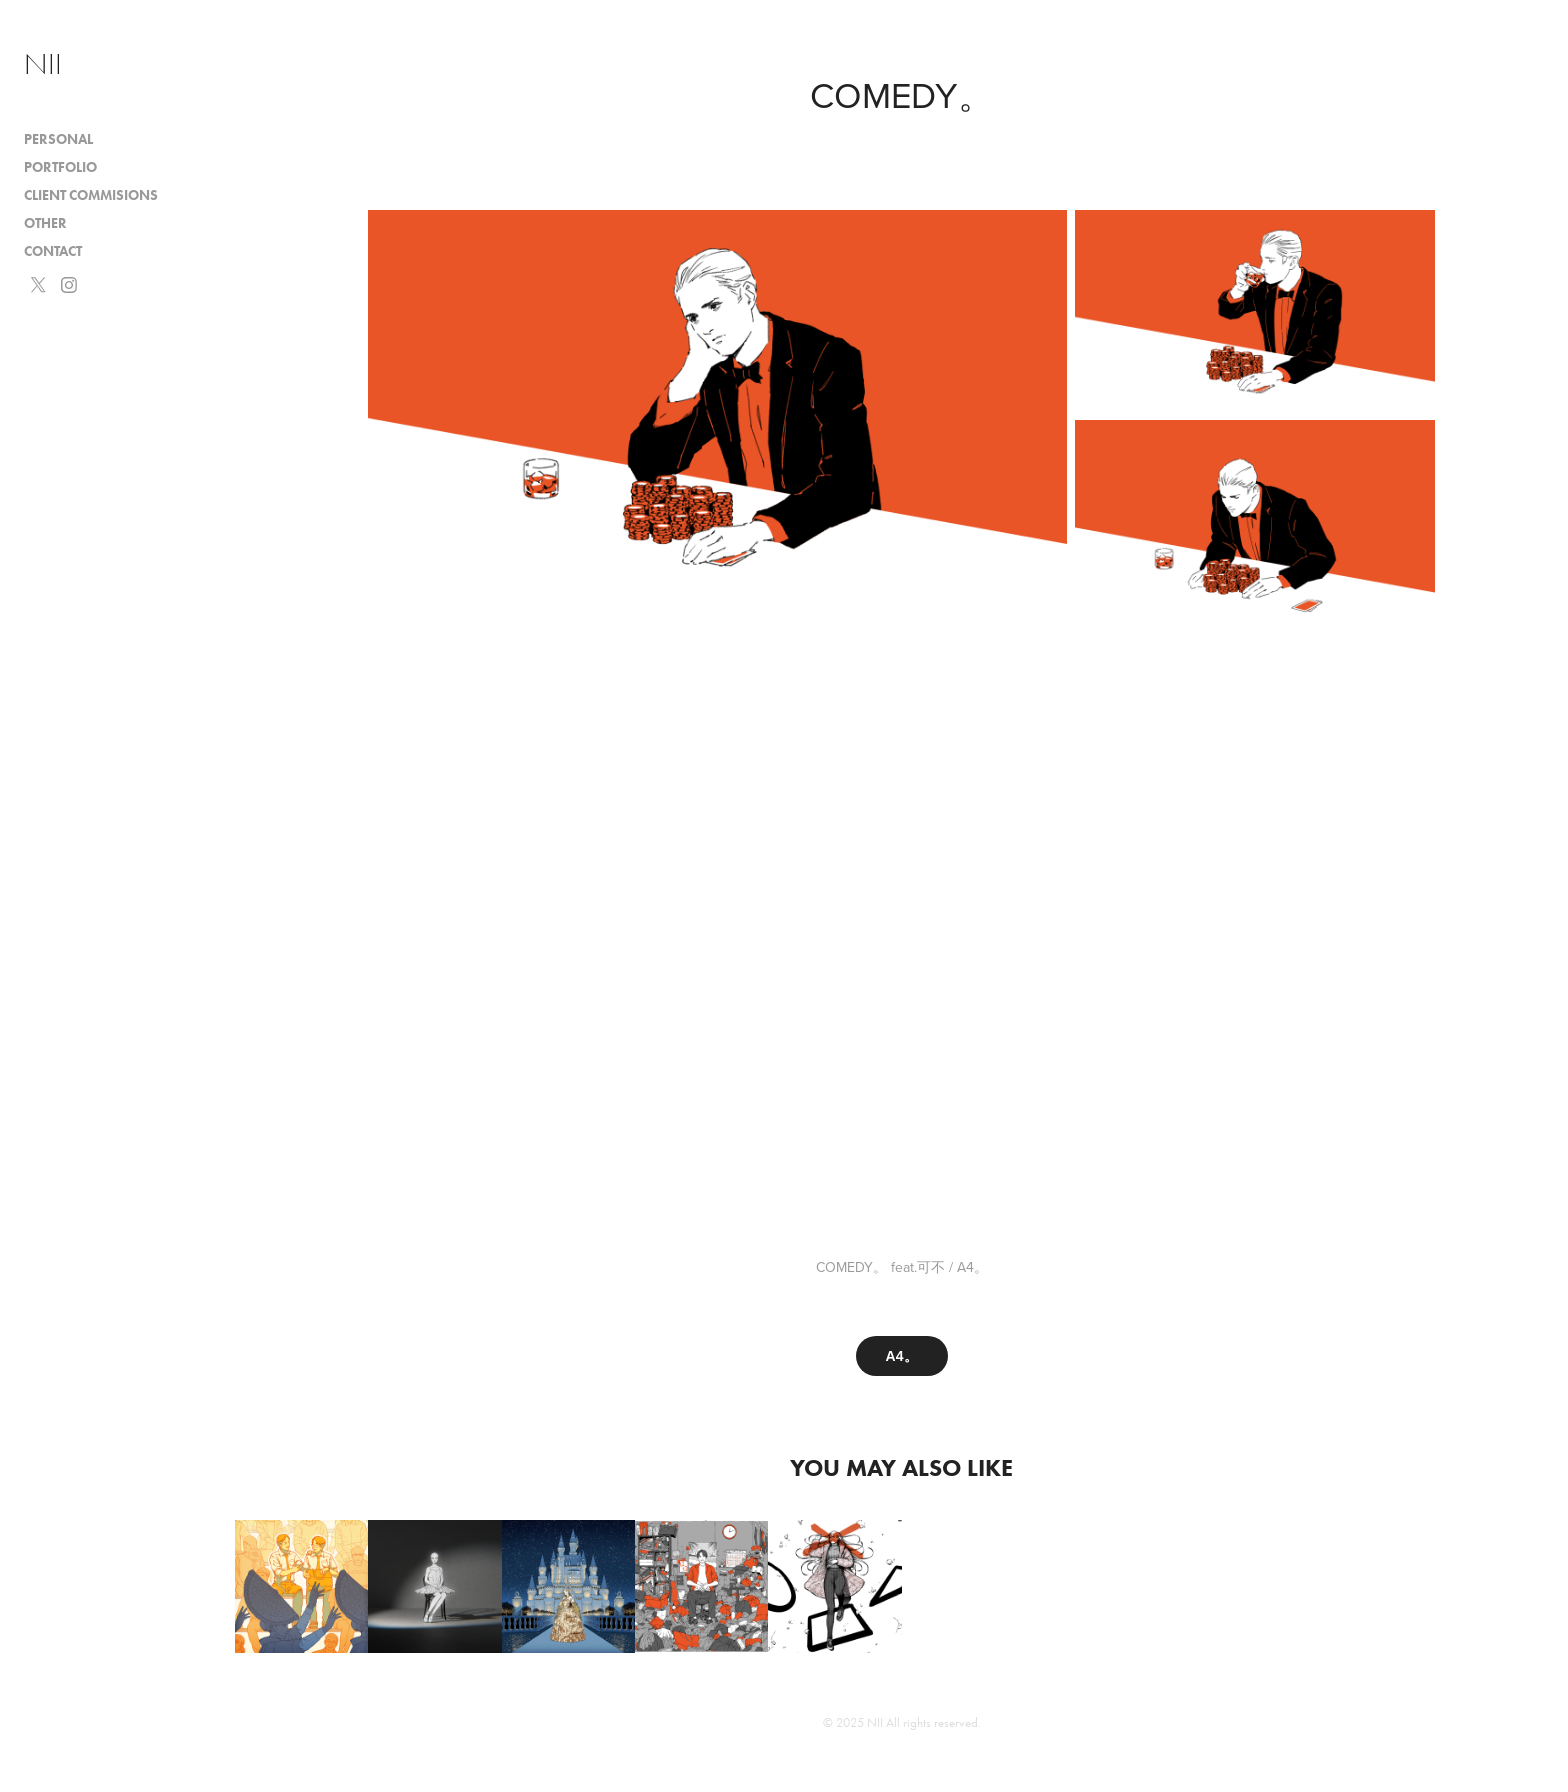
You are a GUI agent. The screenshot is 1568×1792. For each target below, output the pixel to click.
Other (45, 223)
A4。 (902, 1356)
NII (43, 64)
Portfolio (60, 167)
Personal (58, 139)
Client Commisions (91, 195)
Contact (53, 251)
